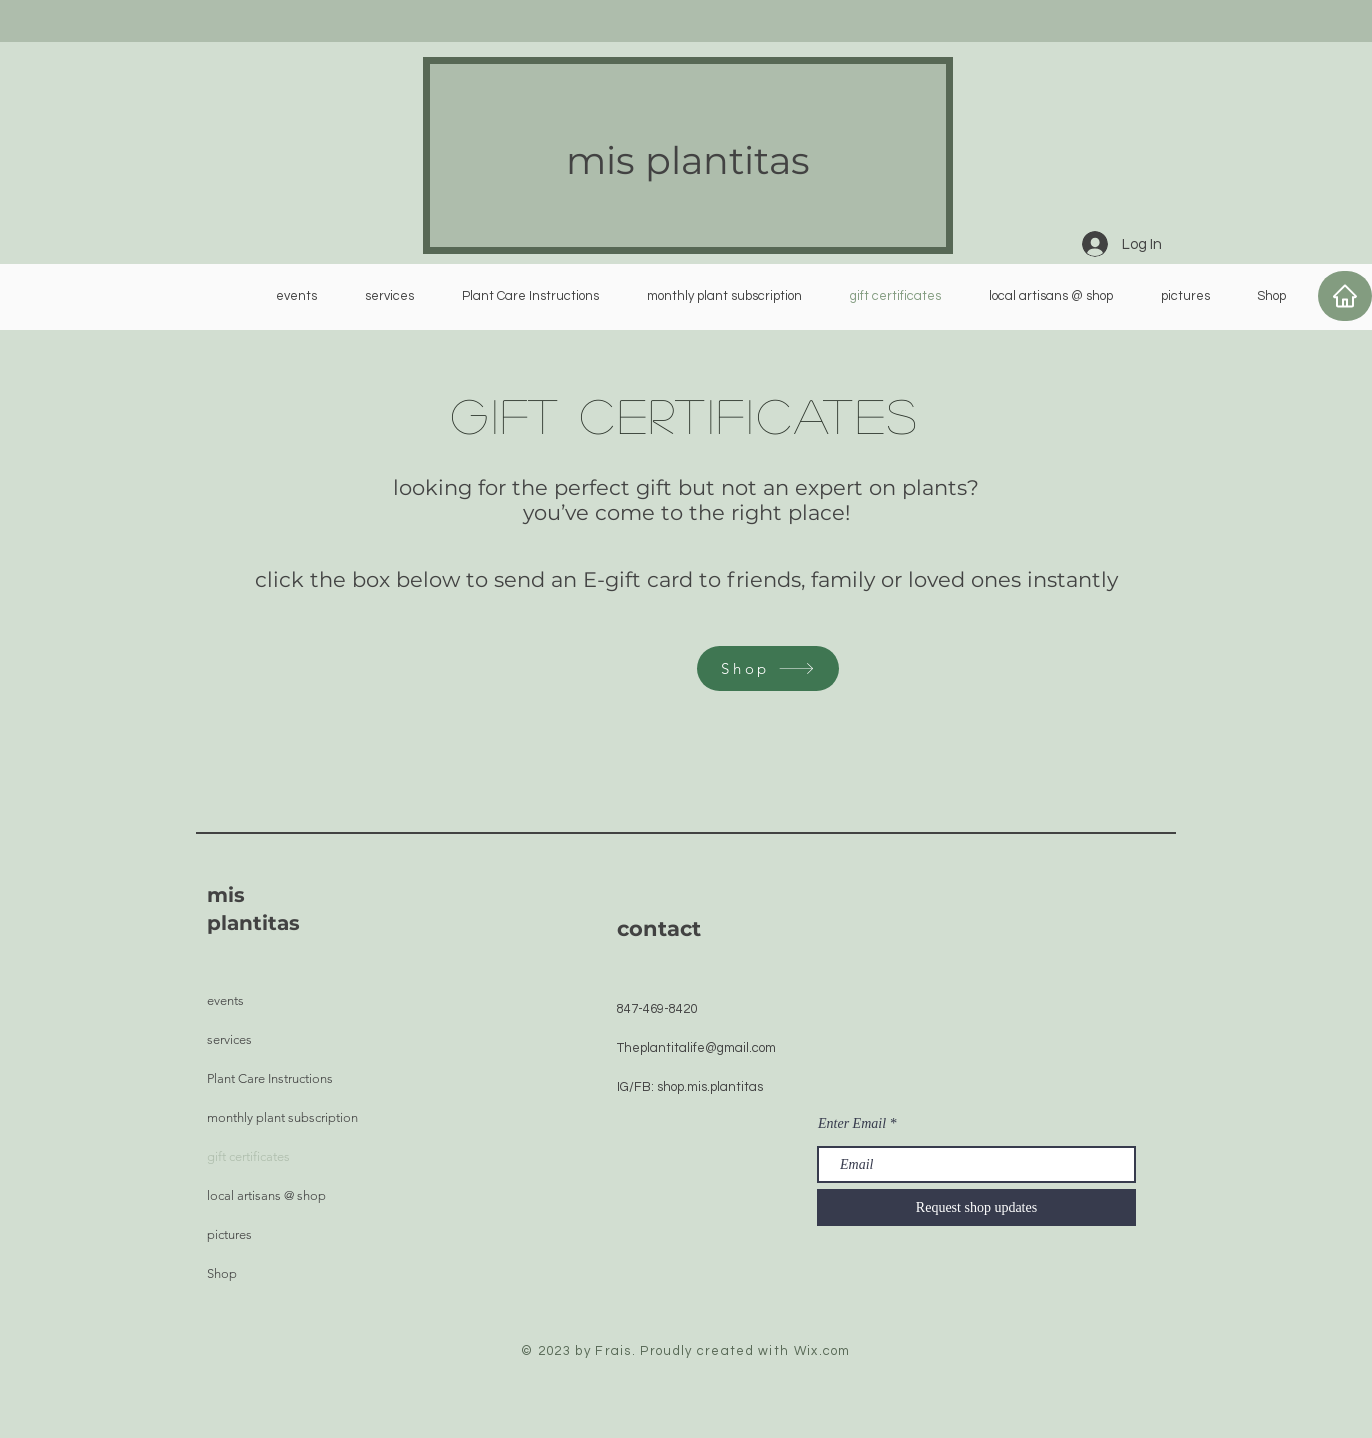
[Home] (1345, 296)
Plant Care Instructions (270, 1078)
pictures (229, 1234)
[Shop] (768, 668)
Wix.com (822, 1351)
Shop (222, 1273)
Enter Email (852, 1124)
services (229, 1039)
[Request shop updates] (976, 1207)
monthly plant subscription (282, 1117)
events (225, 1000)
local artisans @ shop (266, 1195)
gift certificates (248, 1156)
